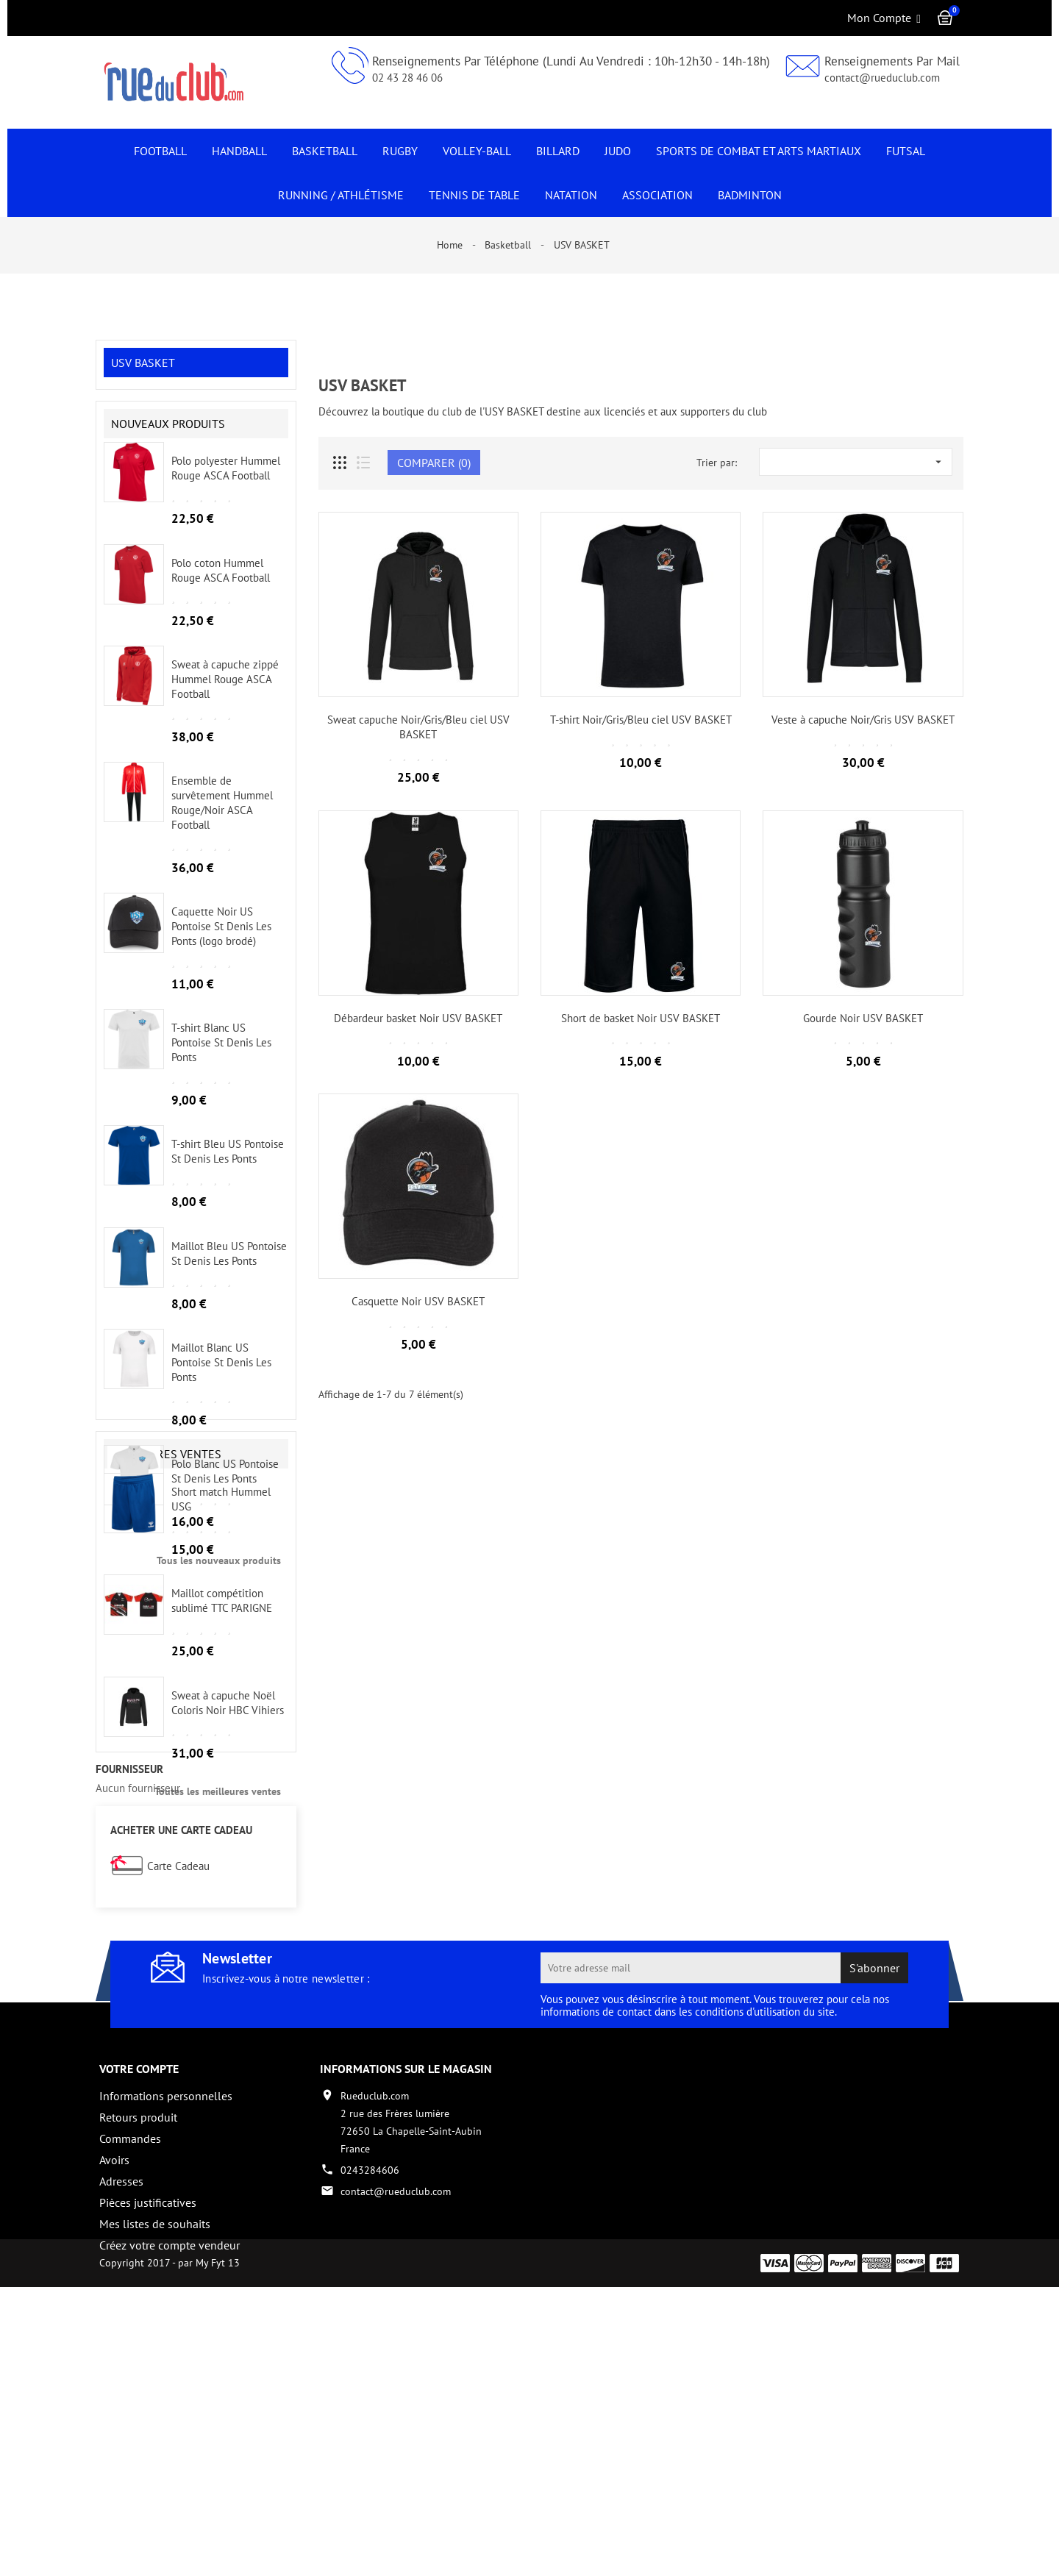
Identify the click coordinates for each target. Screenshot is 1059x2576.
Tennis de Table (474, 195)
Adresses (121, 2425)
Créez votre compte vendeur (169, 2489)
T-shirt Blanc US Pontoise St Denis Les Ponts (221, 1056)
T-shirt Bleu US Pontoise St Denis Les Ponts (227, 1165)
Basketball (324, 150)
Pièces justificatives (147, 2446)
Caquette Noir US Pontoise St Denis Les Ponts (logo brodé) (221, 940)
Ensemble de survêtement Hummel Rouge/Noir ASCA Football (222, 816)
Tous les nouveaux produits (219, 1573)
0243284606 (369, 2414)
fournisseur (129, 2013)
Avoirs (114, 2404)
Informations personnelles (165, 2340)
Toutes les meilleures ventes (217, 1974)
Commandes (130, 2382)
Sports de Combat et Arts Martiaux (758, 150)
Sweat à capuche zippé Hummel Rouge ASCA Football (225, 693)
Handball (239, 150)
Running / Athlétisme (341, 195)
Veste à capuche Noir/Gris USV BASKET (863, 720)
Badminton (750, 195)
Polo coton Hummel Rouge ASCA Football (220, 583)
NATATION (571, 195)
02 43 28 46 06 (407, 78)
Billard (558, 150)
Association (657, 195)
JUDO (618, 150)
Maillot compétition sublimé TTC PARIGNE (221, 1783)
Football (160, 150)
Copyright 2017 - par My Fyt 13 (169, 2551)
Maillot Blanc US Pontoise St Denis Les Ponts (221, 1376)
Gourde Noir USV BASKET (863, 1018)
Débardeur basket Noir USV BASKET (418, 1018)
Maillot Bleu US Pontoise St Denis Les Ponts (229, 1266)
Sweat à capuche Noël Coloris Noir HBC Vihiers (227, 1885)
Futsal (905, 150)
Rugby (400, 150)
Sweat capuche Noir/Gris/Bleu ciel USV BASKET (418, 727)
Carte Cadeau (178, 2110)
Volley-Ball (477, 150)
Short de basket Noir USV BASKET (640, 1018)
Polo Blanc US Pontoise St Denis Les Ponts (225, 1485)
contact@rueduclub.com (882, 78)
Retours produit (138, 2361)
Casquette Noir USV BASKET (418, 1301)
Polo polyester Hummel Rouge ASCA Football (225, 482)
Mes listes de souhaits (154, 2468)
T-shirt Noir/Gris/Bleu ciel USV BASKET (641, 720)
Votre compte (139, 2312)
